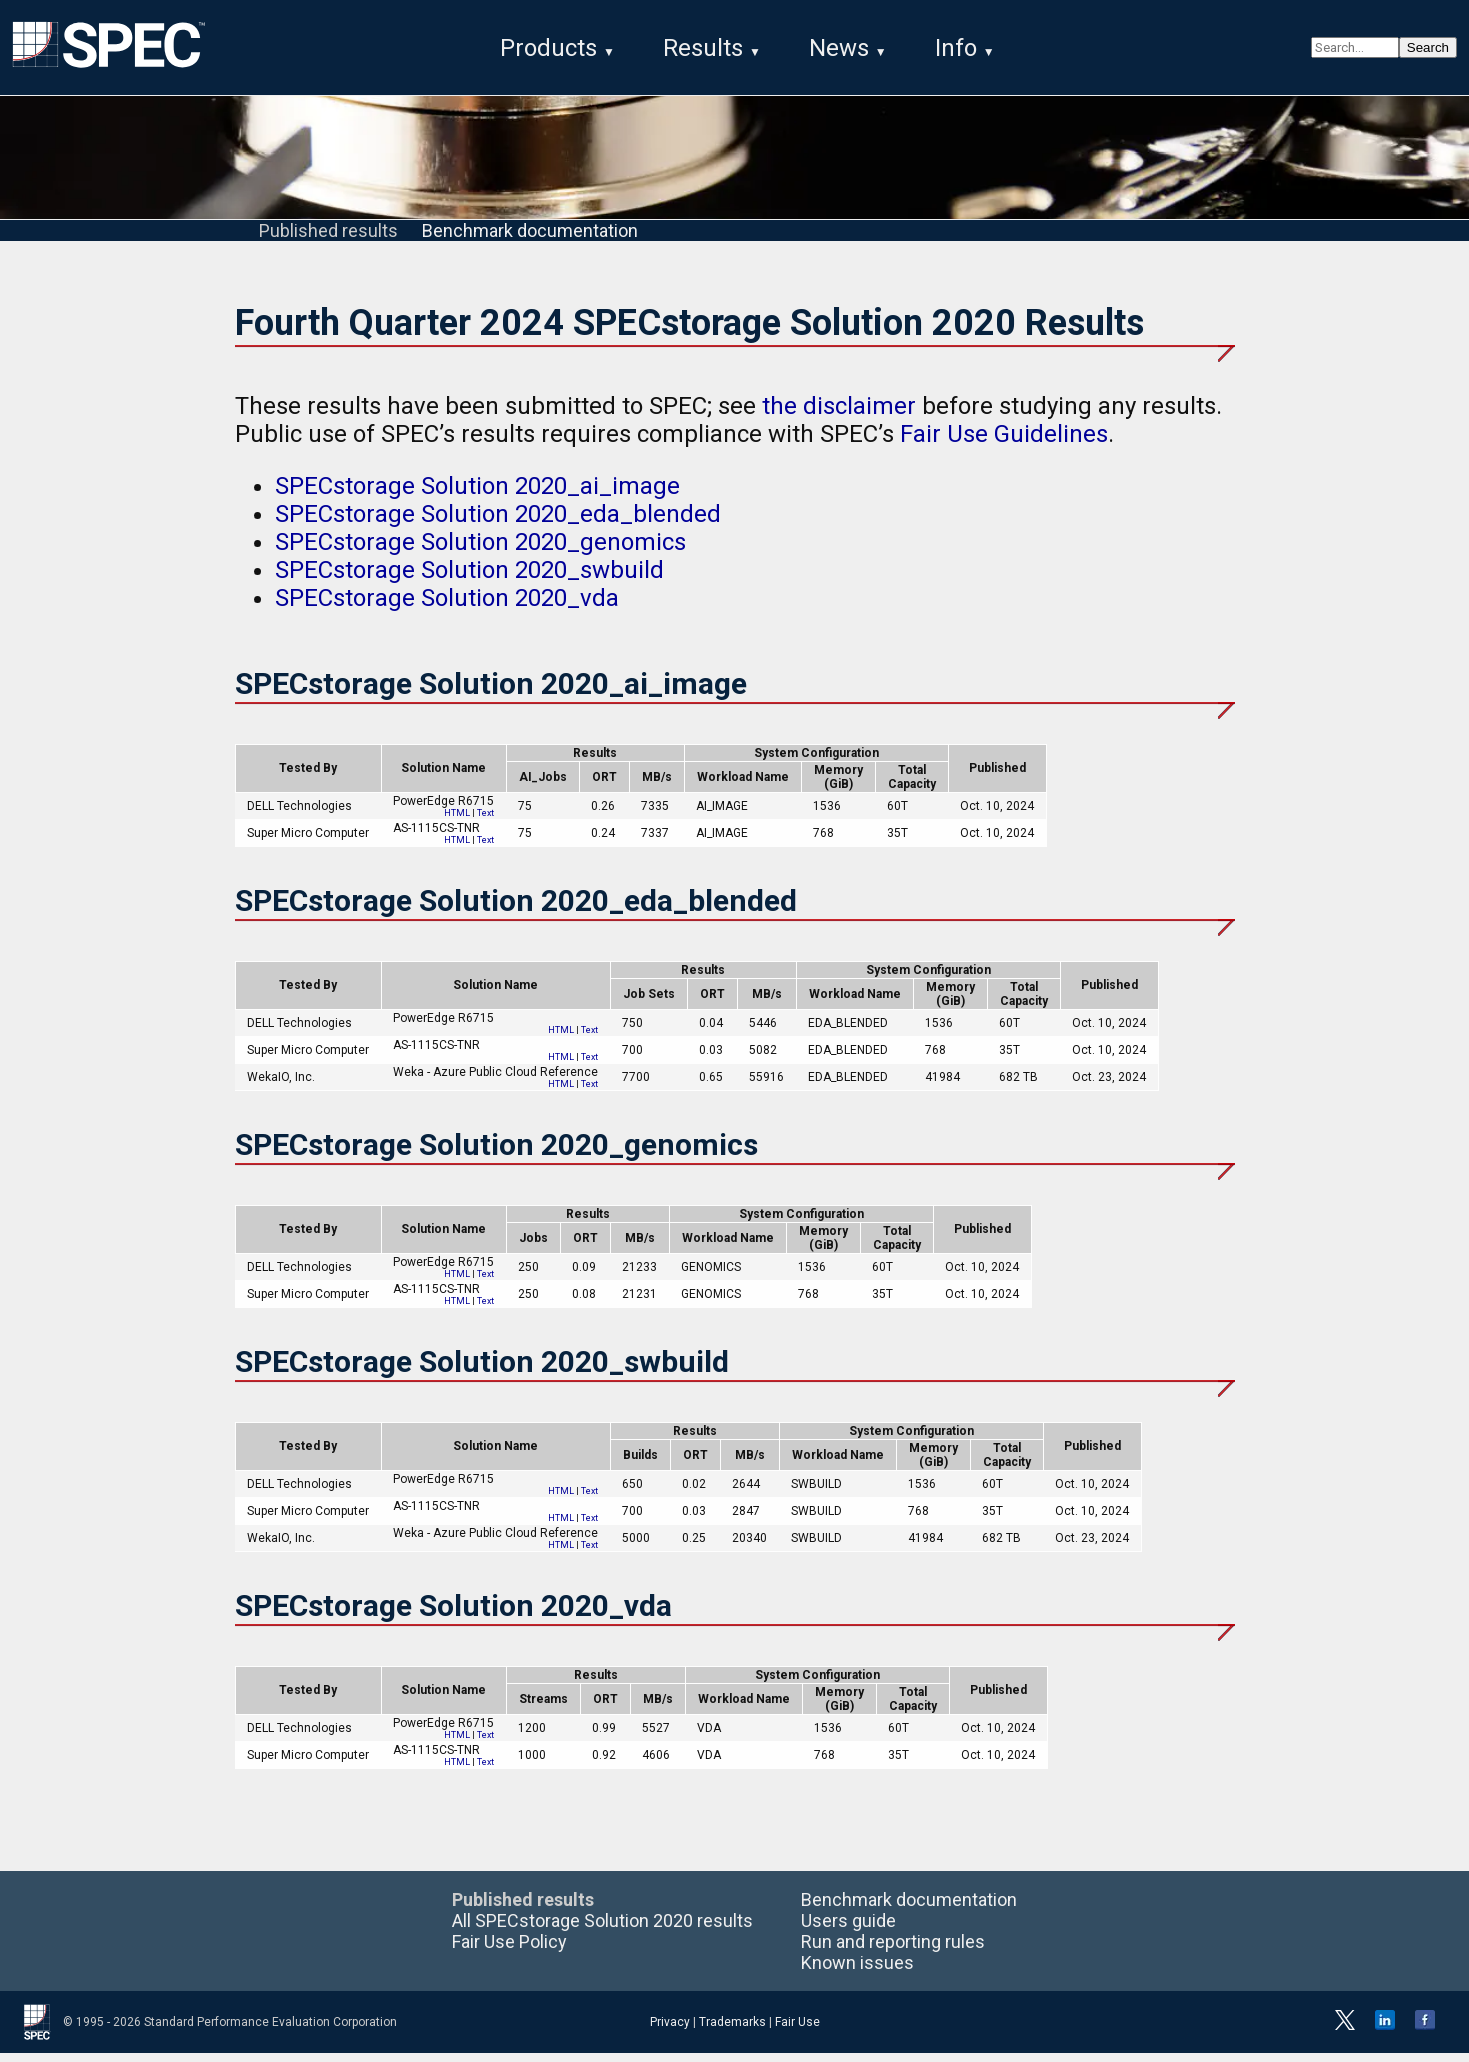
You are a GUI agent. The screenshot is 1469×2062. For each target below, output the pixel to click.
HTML (457, 823)
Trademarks (732, 2031)
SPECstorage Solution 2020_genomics (480, 552)
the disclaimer (839, 416)
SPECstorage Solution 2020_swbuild (469, 580)
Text (485, 823)
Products (548, 48)
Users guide (848, 1929)
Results (703, 48)
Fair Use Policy (509, 1950)
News (839, 48)
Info (956, 48)
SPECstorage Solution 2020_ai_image (477, 496)
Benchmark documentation (530, 240)
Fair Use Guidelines (1004, 444)
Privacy (670, 2031)
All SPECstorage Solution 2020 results (602, 1929)
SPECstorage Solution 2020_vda (447, 608)
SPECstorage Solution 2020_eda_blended (498, 524)
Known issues (857, 1971)
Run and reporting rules (893, 1950)
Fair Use (797, 2031)
